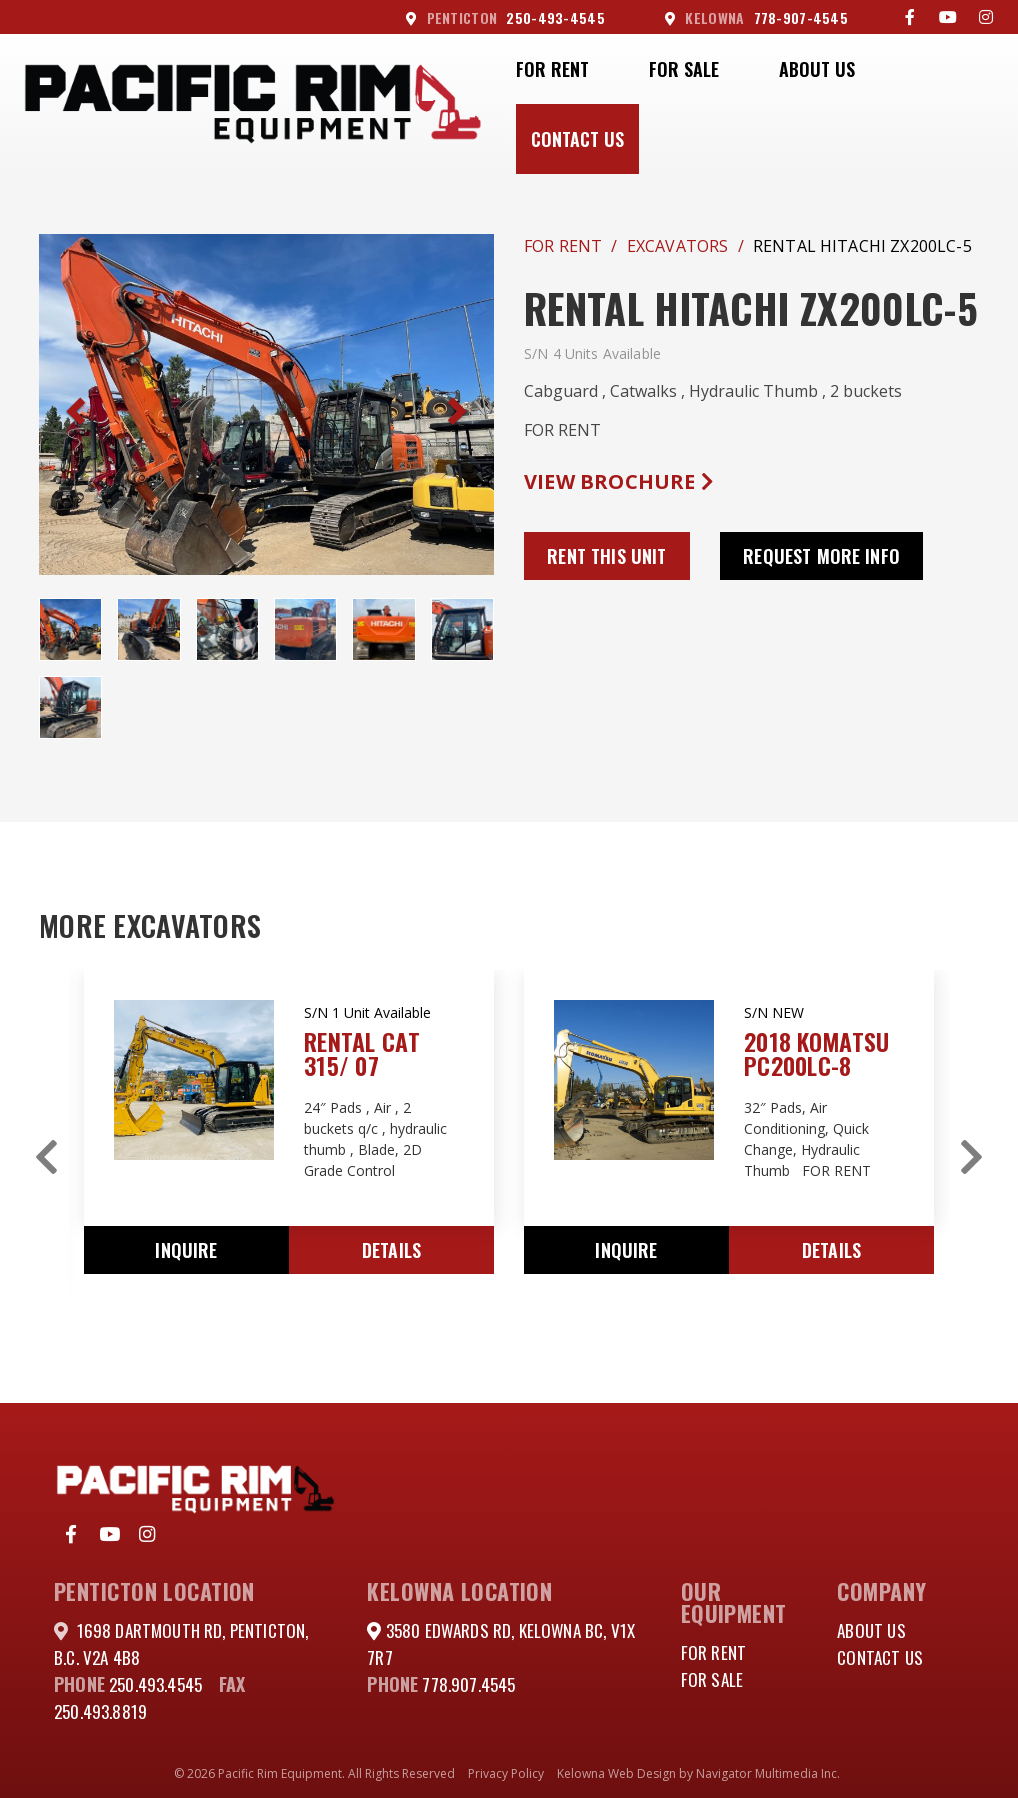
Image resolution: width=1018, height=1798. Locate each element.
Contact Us (577, 139)
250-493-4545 (505, 17)
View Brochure (619, 481)
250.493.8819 (103, 1711)
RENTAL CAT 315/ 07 (362, 1053)
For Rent (552, 69)
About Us (817, 69)
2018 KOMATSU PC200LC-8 (816, 1053)
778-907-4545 (756, 17)
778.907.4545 (470, 1684)
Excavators (678, 246)
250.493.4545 (159, 1684)
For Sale (684, 69)
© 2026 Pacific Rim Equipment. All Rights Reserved (314, 1773)
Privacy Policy (506, 1773)
